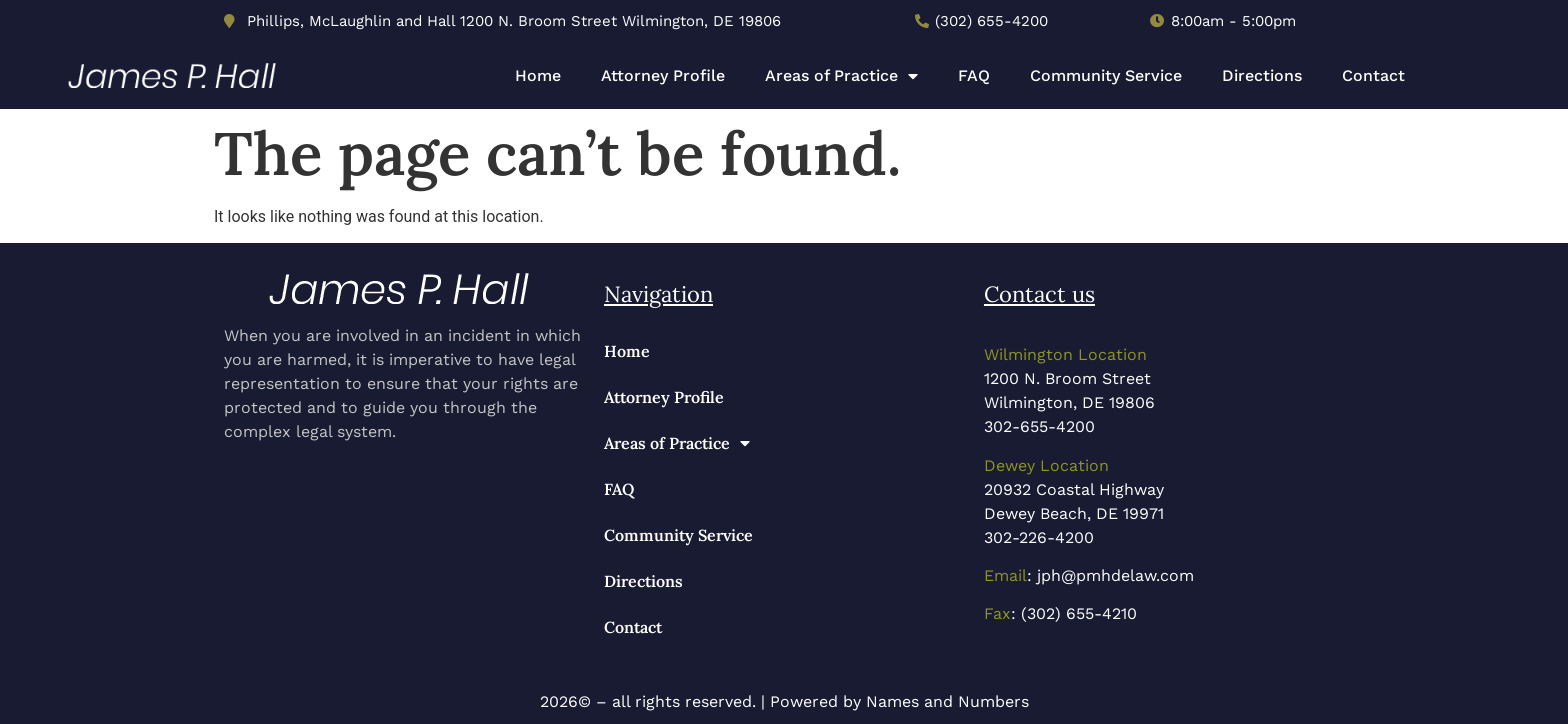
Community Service (1106, 75)
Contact (1373, 75)
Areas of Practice (841, 76)
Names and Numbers (947, 701)
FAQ (974, 75)
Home (538, 75)
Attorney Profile (663, 75)
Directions (1262, 75)
